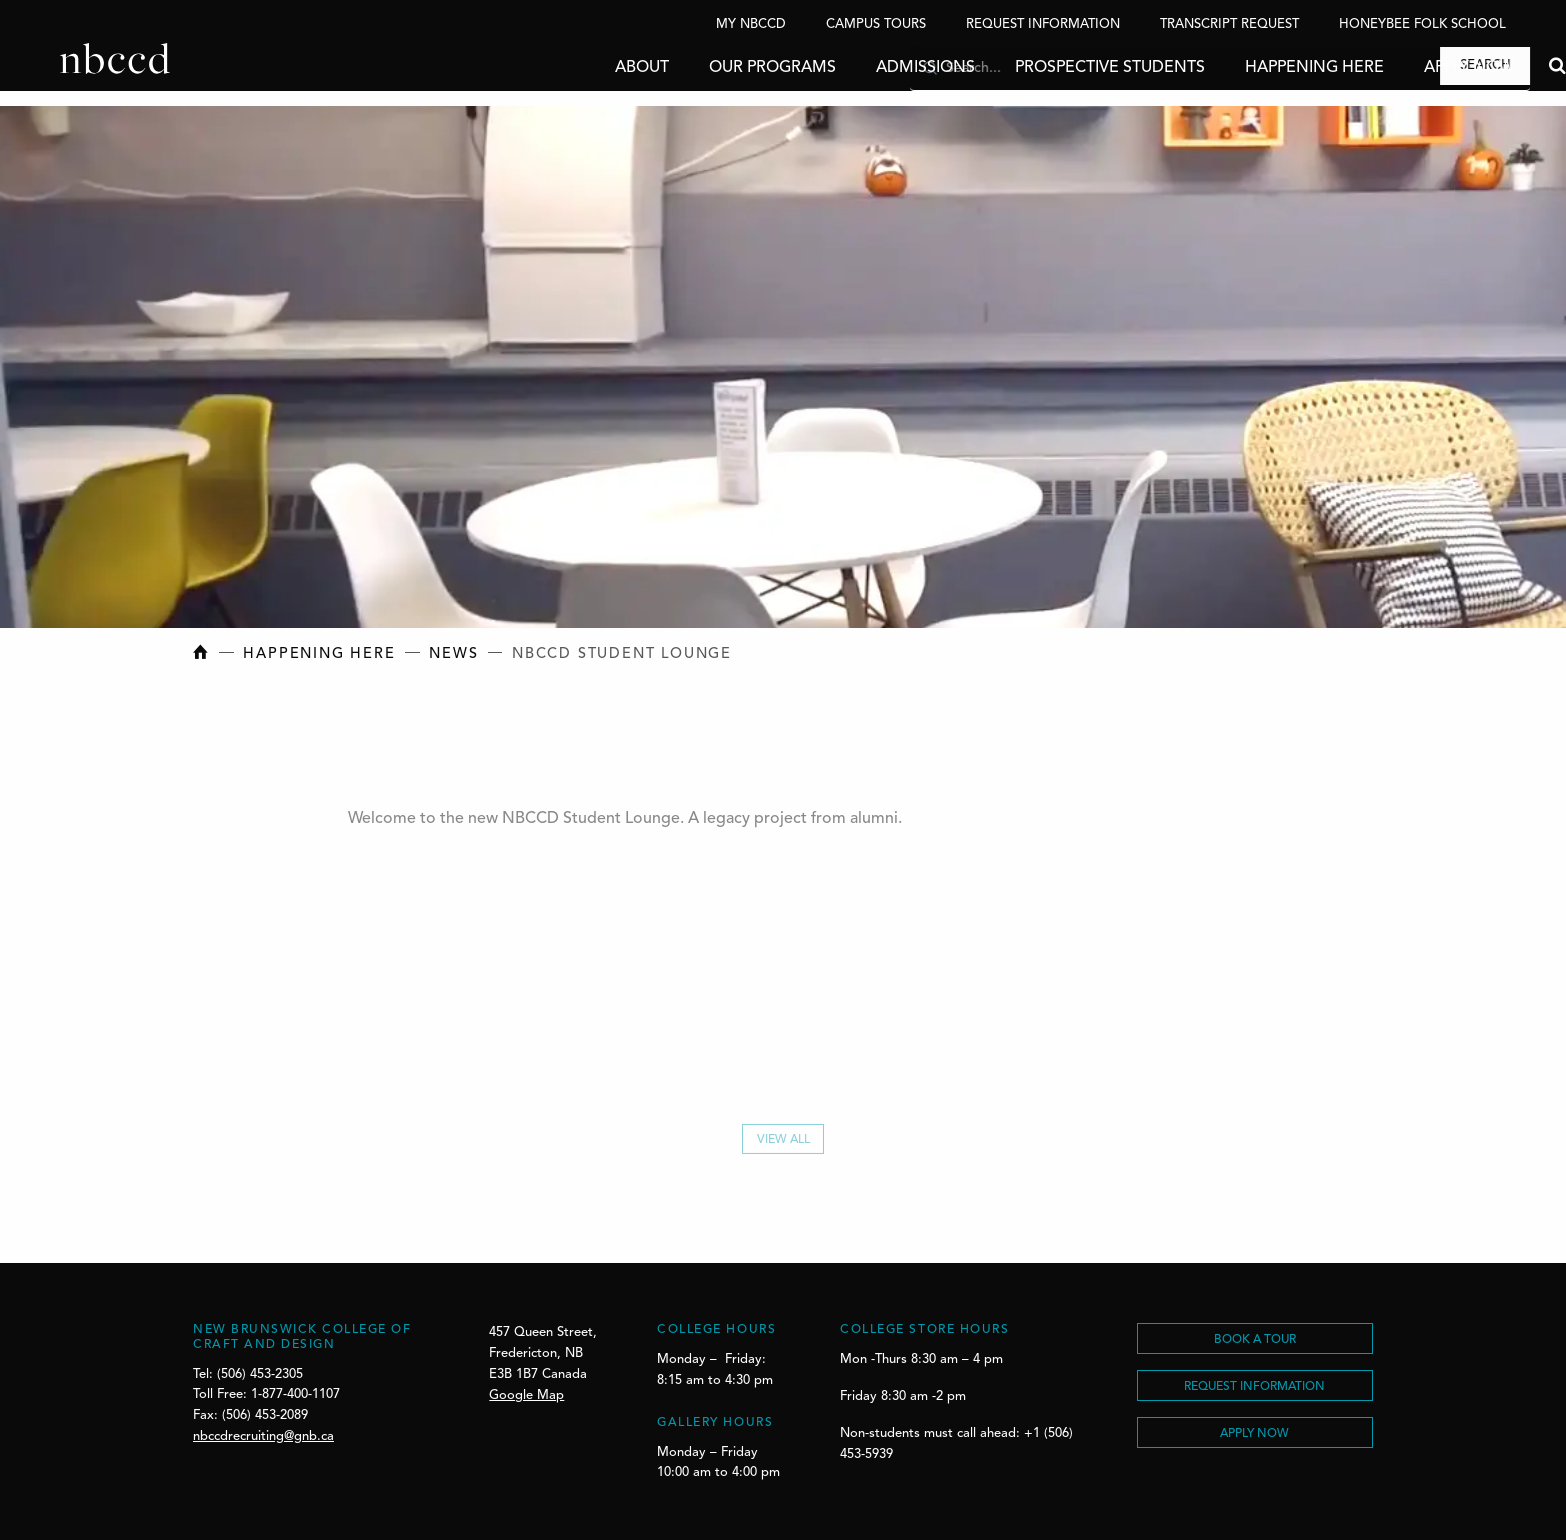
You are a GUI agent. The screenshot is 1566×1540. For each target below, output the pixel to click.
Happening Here (1254, 68)
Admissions (865, 68)
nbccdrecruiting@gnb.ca (263, 1436)
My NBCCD (751, 24)
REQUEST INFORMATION (1254, 1387)
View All (783, 1144)
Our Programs (712, 68)
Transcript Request (1229, 24)
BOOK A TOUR (1255, 1340)
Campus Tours (876, 24)
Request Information (1043, 24)
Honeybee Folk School (1422, 24)
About (582, 68)
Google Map (526, 1395)
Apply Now (1409, 68)
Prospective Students (1050, 68)
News (453, 654)
